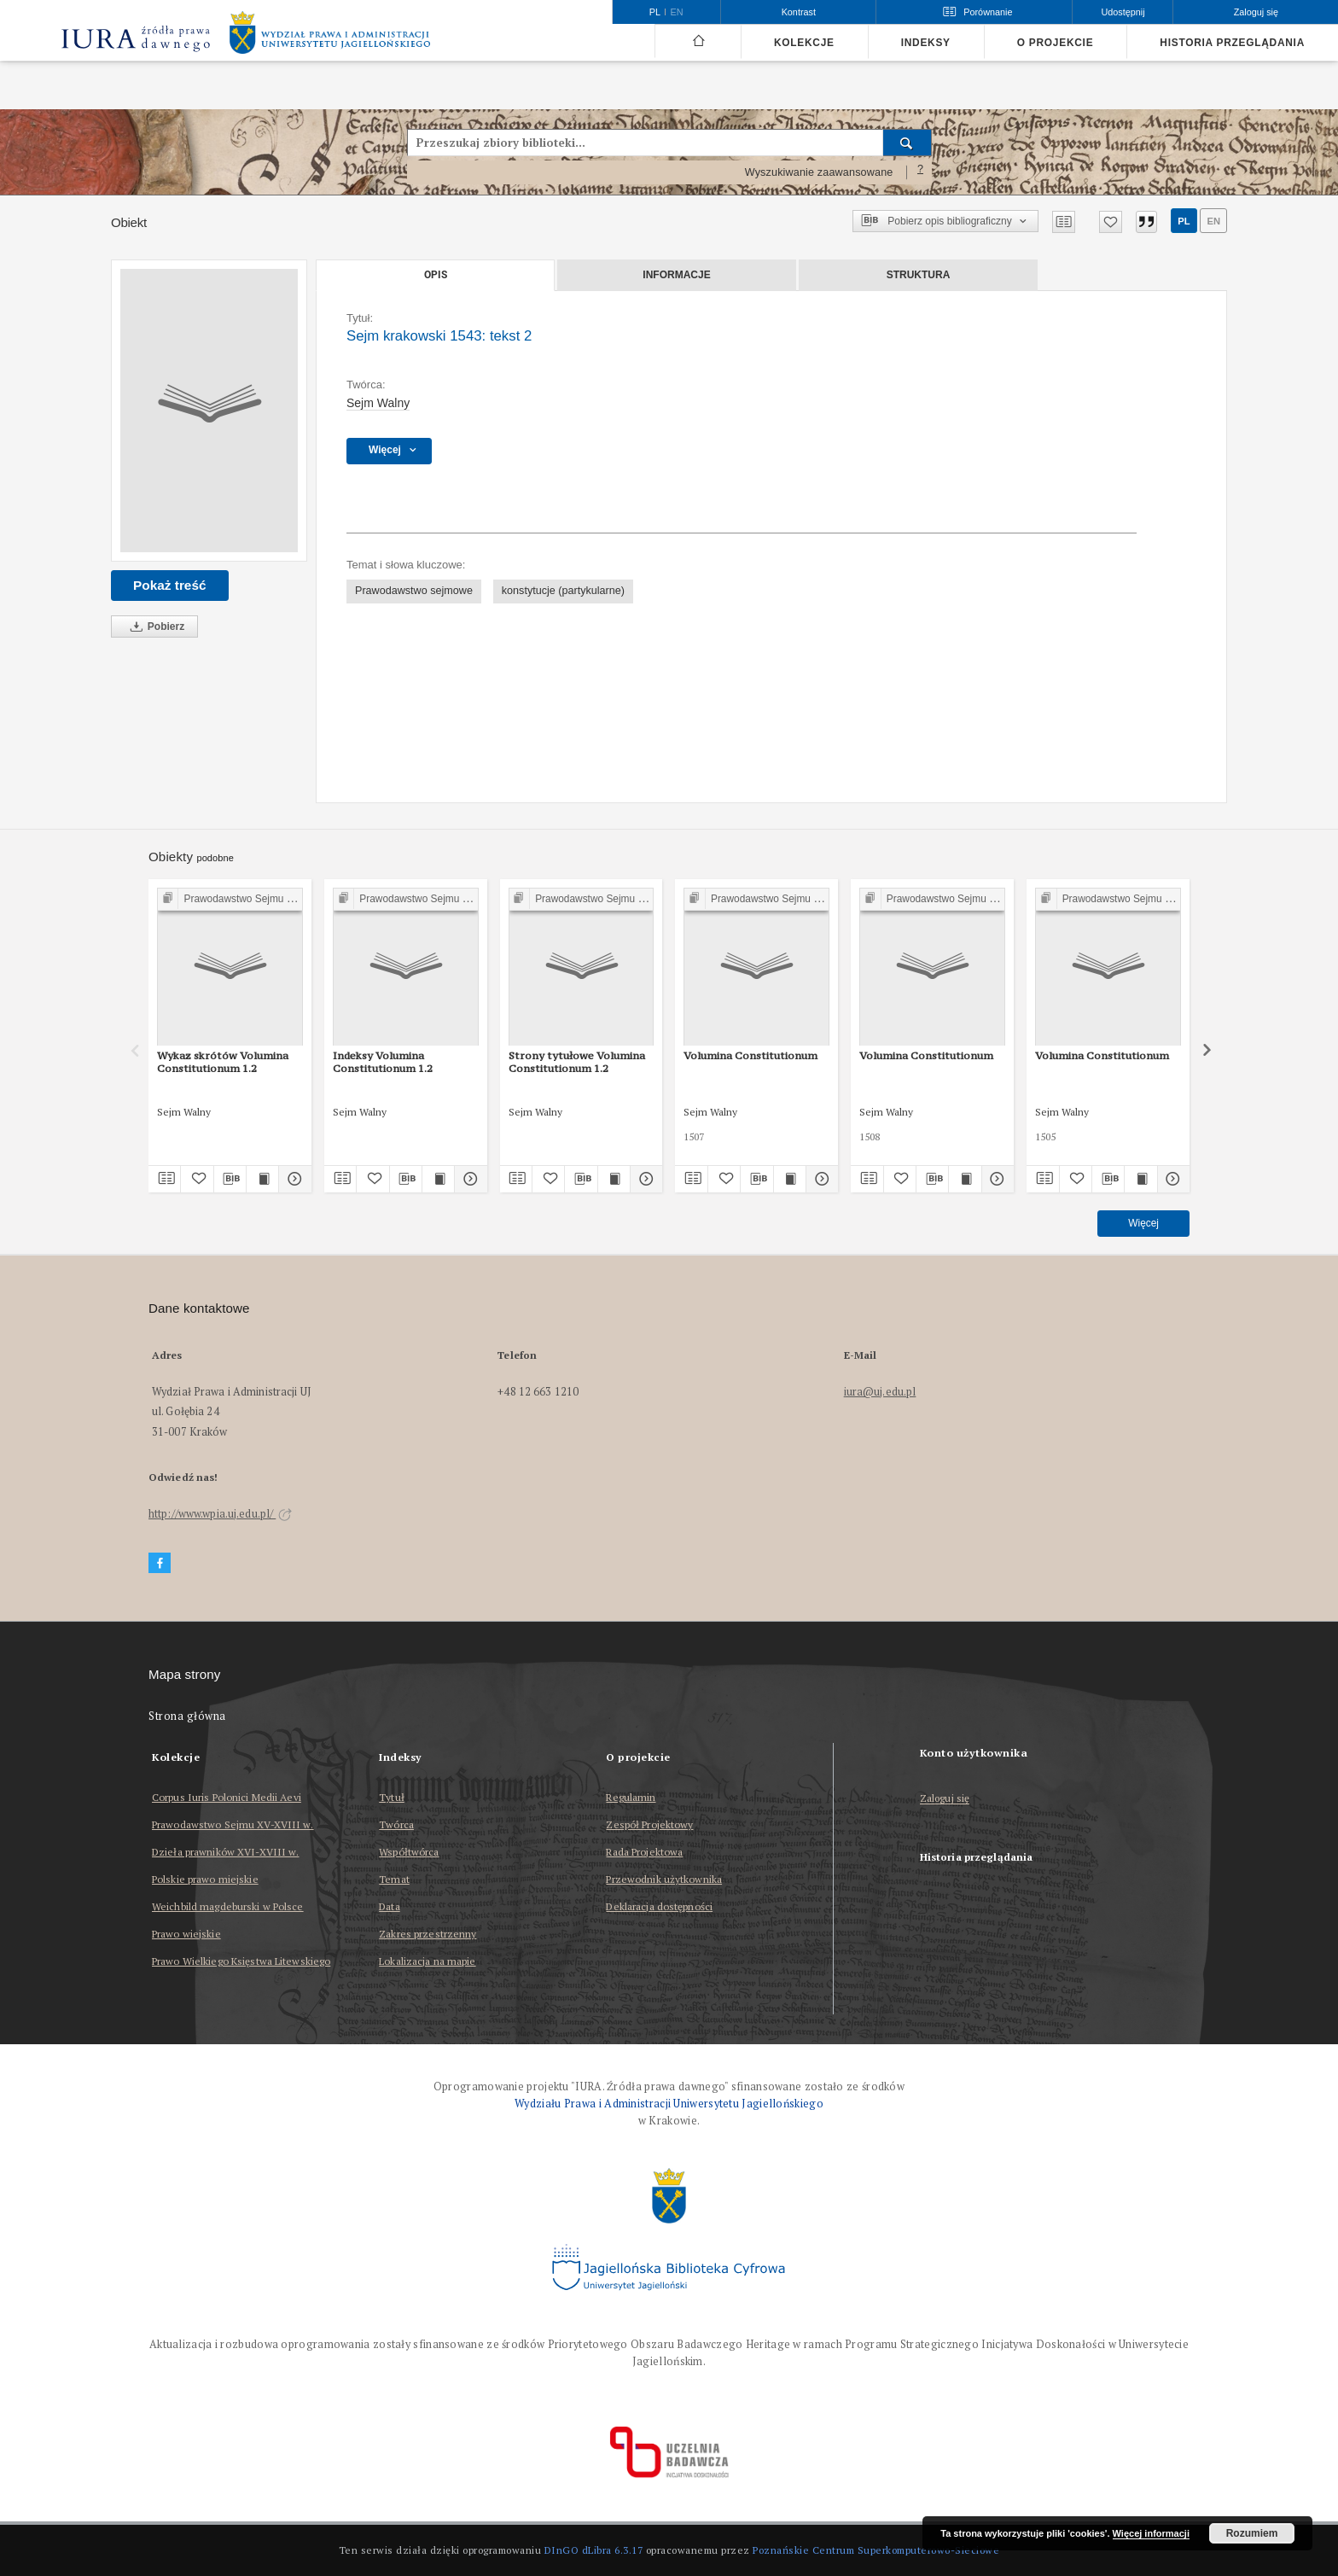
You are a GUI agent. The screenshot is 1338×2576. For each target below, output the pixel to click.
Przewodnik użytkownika (664, 1879)
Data (389, 1906)
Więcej (1143, 1223)
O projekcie (1055, 43)
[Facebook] (159, 1563)
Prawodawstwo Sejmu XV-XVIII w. (233, 1824)
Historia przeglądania (1232, 43)
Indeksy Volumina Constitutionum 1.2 (383, 1061)
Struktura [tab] (919, 275)
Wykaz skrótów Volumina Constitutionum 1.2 (222, 1061)
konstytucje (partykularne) (563, 591)
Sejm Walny (378, 403)
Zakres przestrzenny (427, 1933)
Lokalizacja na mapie (427, 1961)
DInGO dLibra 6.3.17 (593, 2550)
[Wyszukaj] (907, 142)
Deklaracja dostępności (659, 1906)
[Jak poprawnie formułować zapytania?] (921, 172)
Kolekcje (804, 43)
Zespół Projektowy (649, 1824)
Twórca (396, 1824)
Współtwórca (409, 1851)
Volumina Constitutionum (750, 1055)
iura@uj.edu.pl (880, 1391)
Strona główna (187, 1716)
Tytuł (391, 1797)
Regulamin (630, 1797)
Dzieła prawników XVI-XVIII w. (225, 1851)
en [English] (677, 12)
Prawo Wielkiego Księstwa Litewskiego (241, 1961)
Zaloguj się (945, 1798)
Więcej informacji (1151, 2533)
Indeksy (926, 43)
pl (1184, 221)
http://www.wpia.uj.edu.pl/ (220, 1514)
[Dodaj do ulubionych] (1110, 222)
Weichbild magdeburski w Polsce (228, 1906)
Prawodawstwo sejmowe (414, 591)
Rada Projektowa (644, 1851)
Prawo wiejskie (186, 1933)
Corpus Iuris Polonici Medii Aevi (226, 1797)
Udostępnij (1122, 12)
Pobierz (154, 627)
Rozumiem (1252, 2533)
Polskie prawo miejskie (205, 1879)
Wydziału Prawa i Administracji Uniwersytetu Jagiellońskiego (669, 2103)
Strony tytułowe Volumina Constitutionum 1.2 (577, 1061)
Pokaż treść (170, 585)
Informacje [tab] (676, 275)
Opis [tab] (435, 275)
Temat (394, 1879)
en (1213, 221)
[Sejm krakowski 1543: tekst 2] (209, 410)
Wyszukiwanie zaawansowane (819, 172)
